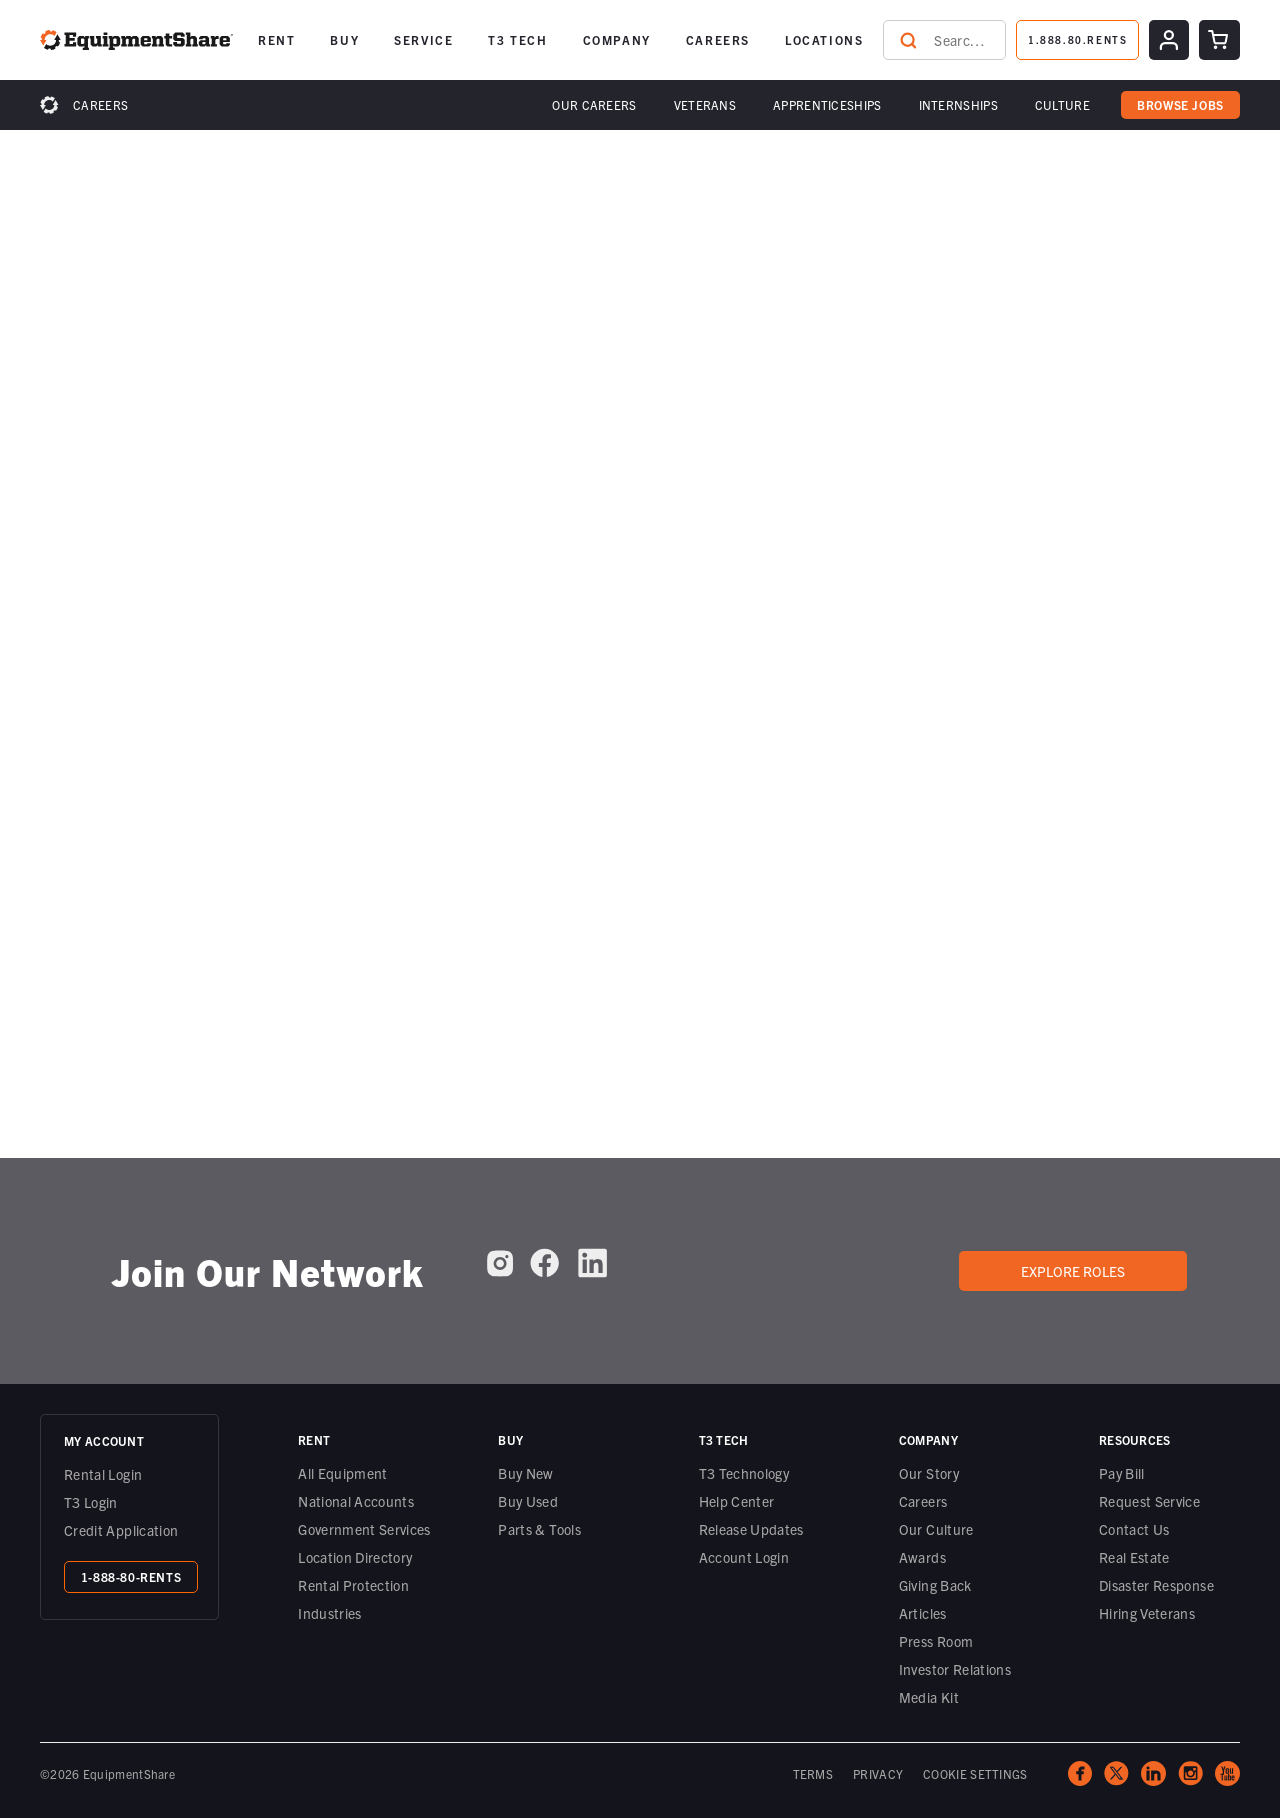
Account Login (744, 1557)
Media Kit (929, 1697)
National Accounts (356, 1501)
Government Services (364, 1529)
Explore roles (1073, 1271)
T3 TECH (517, 39)
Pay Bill (1122, 1473)
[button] (594, 105)
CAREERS (718, 39)
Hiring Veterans (1147, 1613)
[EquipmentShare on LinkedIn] (592, 1263)
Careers (100, 104)
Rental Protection (353, 1585)
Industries (330, 1613)
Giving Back (935, 1585)
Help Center (737, 1501)
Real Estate (1134, 1557)
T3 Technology (744, 1473)
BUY (344, 39)
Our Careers (594, 104)
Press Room (936, 1641)
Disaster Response (1156, 1585)
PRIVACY (878, 1773)
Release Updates (751, 1529)
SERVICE (423, 39)
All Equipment (343, 1473)
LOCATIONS (824, 39)
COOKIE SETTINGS (975, 1773)
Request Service (1149, 1501)
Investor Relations (955, 1669)
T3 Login (91, 1502)
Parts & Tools (539, 1529)
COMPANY (617, 39)
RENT (276, 39)
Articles (923, 1613)
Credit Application (121, 1530)
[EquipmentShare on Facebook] (544, 1263)
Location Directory (355, 1557)
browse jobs (1180, 104)
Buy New (525, 1473)
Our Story (929, 1473)
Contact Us (1134, 1529)
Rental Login (103, 1474)
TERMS (813, 1773)
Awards (922, 1557)
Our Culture (936, 1529)
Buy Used (528, 1501)
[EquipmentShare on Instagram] (500, 1263)
